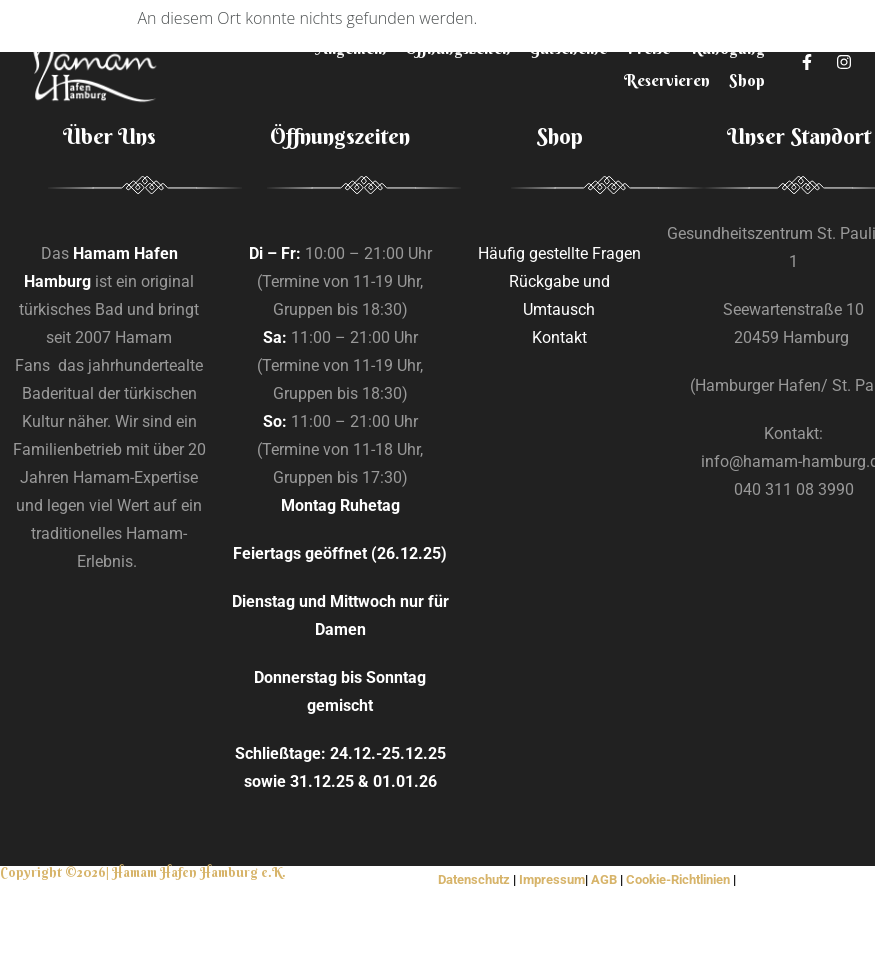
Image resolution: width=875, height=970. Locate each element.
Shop (747, 80)
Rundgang (727, 48)
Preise (647, 48)
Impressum (552, 879)
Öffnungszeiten (458, 48)
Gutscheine (568, 48)
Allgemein (351, 48)
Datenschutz (475, 879)
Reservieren (667, 80)
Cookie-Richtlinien (678, 879)
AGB (604, 879)
